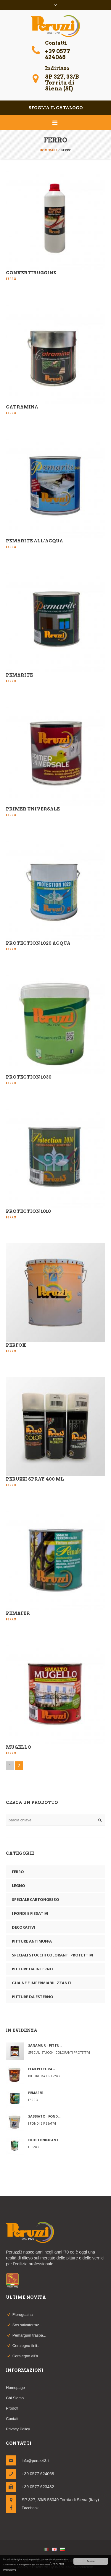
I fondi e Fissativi (30, 1913)
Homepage (48, 150)
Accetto (90, 2561)
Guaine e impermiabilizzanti (41, 1982)
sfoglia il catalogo (55, 108)
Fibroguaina (22, 2314)
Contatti (12, 2418)
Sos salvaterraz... (27, 2325)
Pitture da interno (32, 1969)
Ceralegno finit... (26, 2345)
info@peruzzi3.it (35, 2460)
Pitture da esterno (32, 1996)
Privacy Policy (18, 2429)
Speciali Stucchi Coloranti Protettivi (52, 1955)
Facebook (30, 2508)
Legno (18, 1885)
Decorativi (23, 1927)
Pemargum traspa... (29, 2335)
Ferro (18, 1871)
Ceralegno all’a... (26, 2356)
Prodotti (12, 2408)
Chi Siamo (15, 2398)
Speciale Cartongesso (35, 1899)
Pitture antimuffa (32, 1941)
